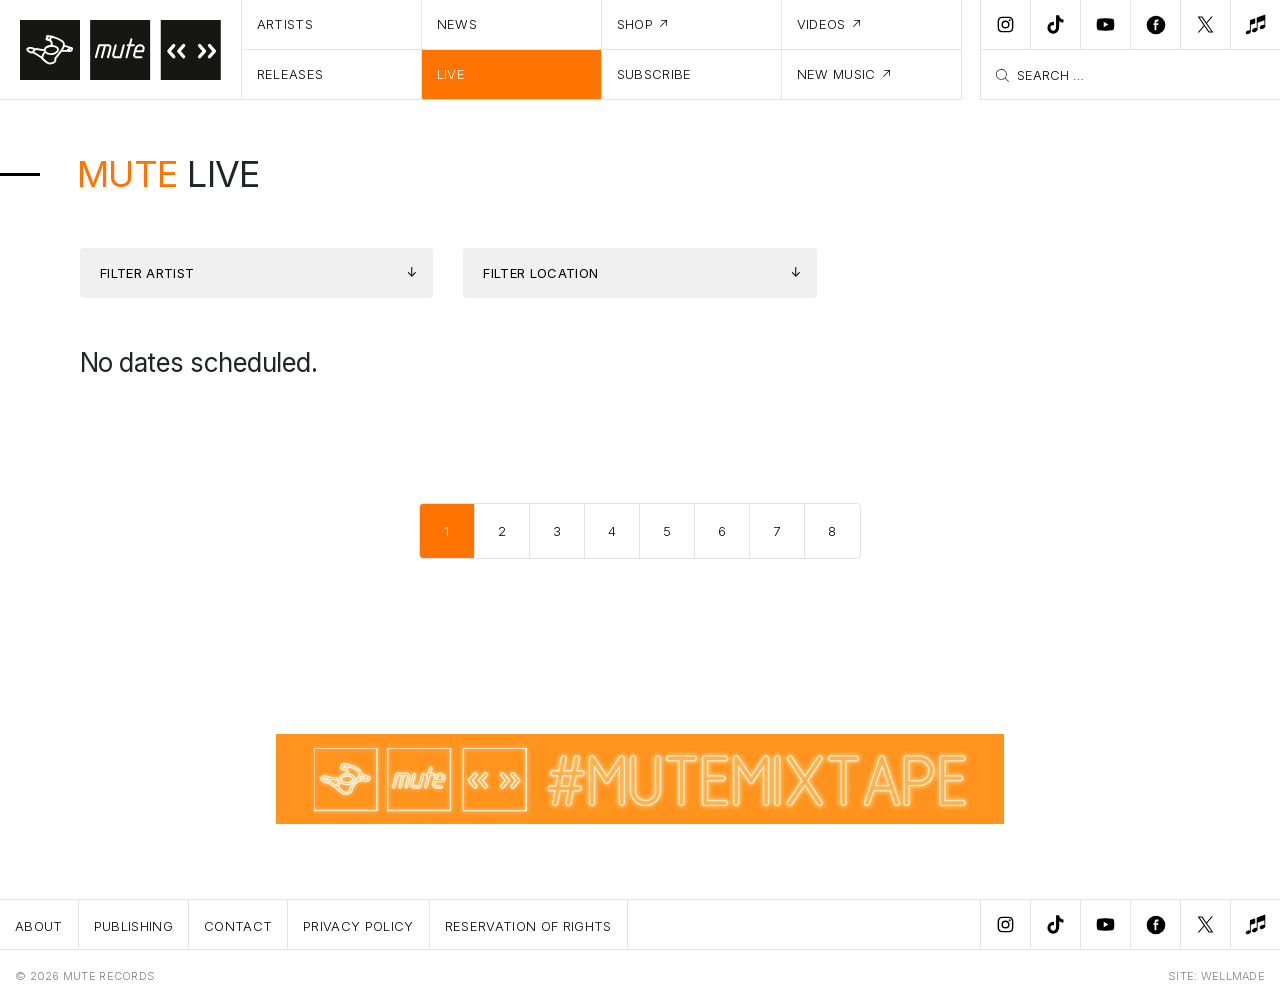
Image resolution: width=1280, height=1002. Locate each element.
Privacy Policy (358, 926)
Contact (238, 926)
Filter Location (540, 273)
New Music (836, 74)
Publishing (133, 926)
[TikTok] (1055, 25)
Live (451, 74)
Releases (290, 74)
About (39, 926)
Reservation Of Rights (528, 926)
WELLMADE (1233, 976)
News (457, 24)
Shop (635, 24)
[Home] (121, 50)
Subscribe (654, 74)
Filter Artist (147, 273)
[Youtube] (1105, 25)
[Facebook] (1155, 25)
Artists (285, 24)
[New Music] (1255, 25)
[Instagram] (1005, 25)
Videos (821, 24)
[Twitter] (1205, 25)
